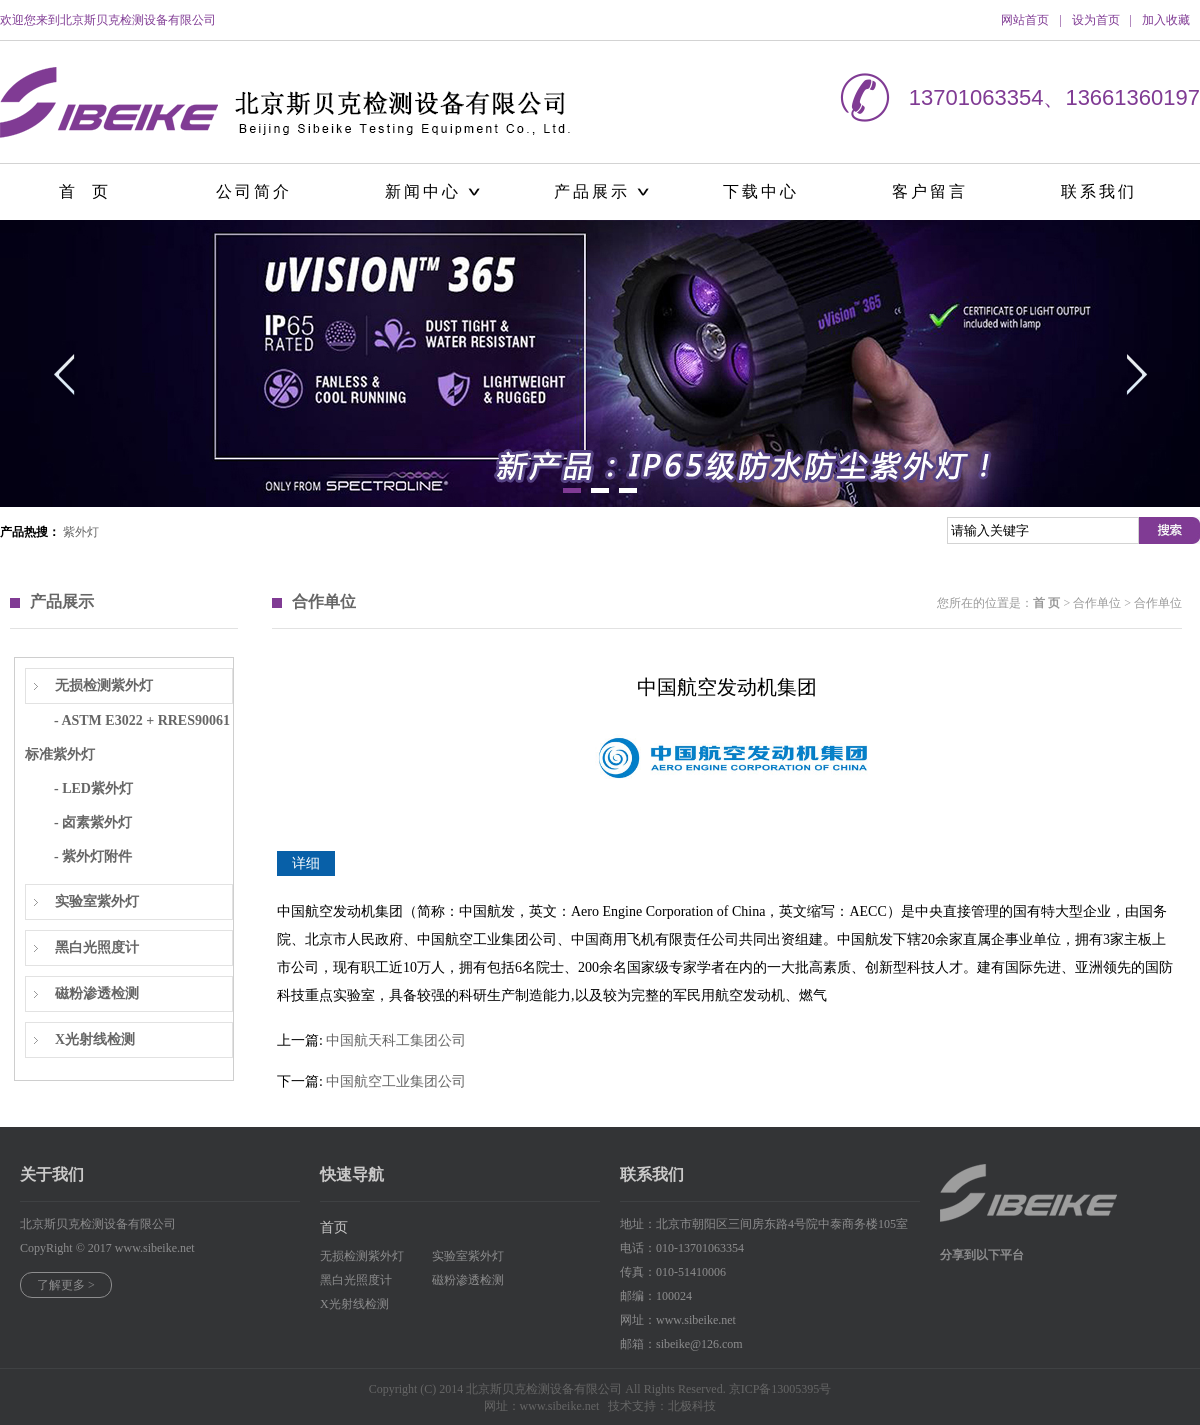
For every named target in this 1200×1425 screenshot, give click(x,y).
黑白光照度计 (97, 947)
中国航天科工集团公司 (396, 1040)
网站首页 (1025, 20)
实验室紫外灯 (97, 901)
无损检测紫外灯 (104, 685)
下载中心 (761, 191)
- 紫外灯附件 (93, 856)
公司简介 (254, 191)
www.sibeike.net (155, 1248)
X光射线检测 (95, 1039)
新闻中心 (423, 191)
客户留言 (930, 191)
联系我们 (1099, 191)
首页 (334, 1227)
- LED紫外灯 (93, 788)
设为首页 (1096, 20)
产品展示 (592, 191)
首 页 (85, 191)
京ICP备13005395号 (780, 1389)
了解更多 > (66, 1285)
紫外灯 (81, 532)
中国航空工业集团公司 (396, 1081)
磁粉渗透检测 (97, 993)
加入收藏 (1166, 20)
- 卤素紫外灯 (93, 822)
